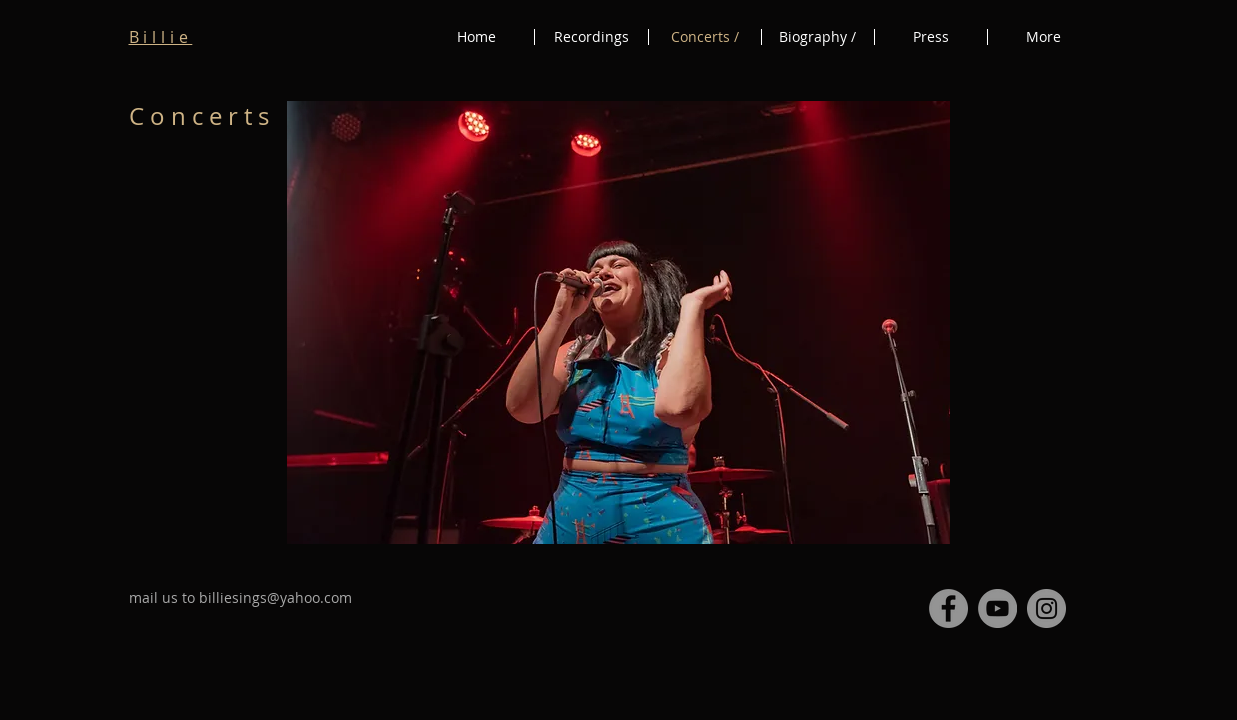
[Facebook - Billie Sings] (948, 608)
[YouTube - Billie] (997, 608)
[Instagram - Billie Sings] (1046, 608)
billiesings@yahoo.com (275, 597)
